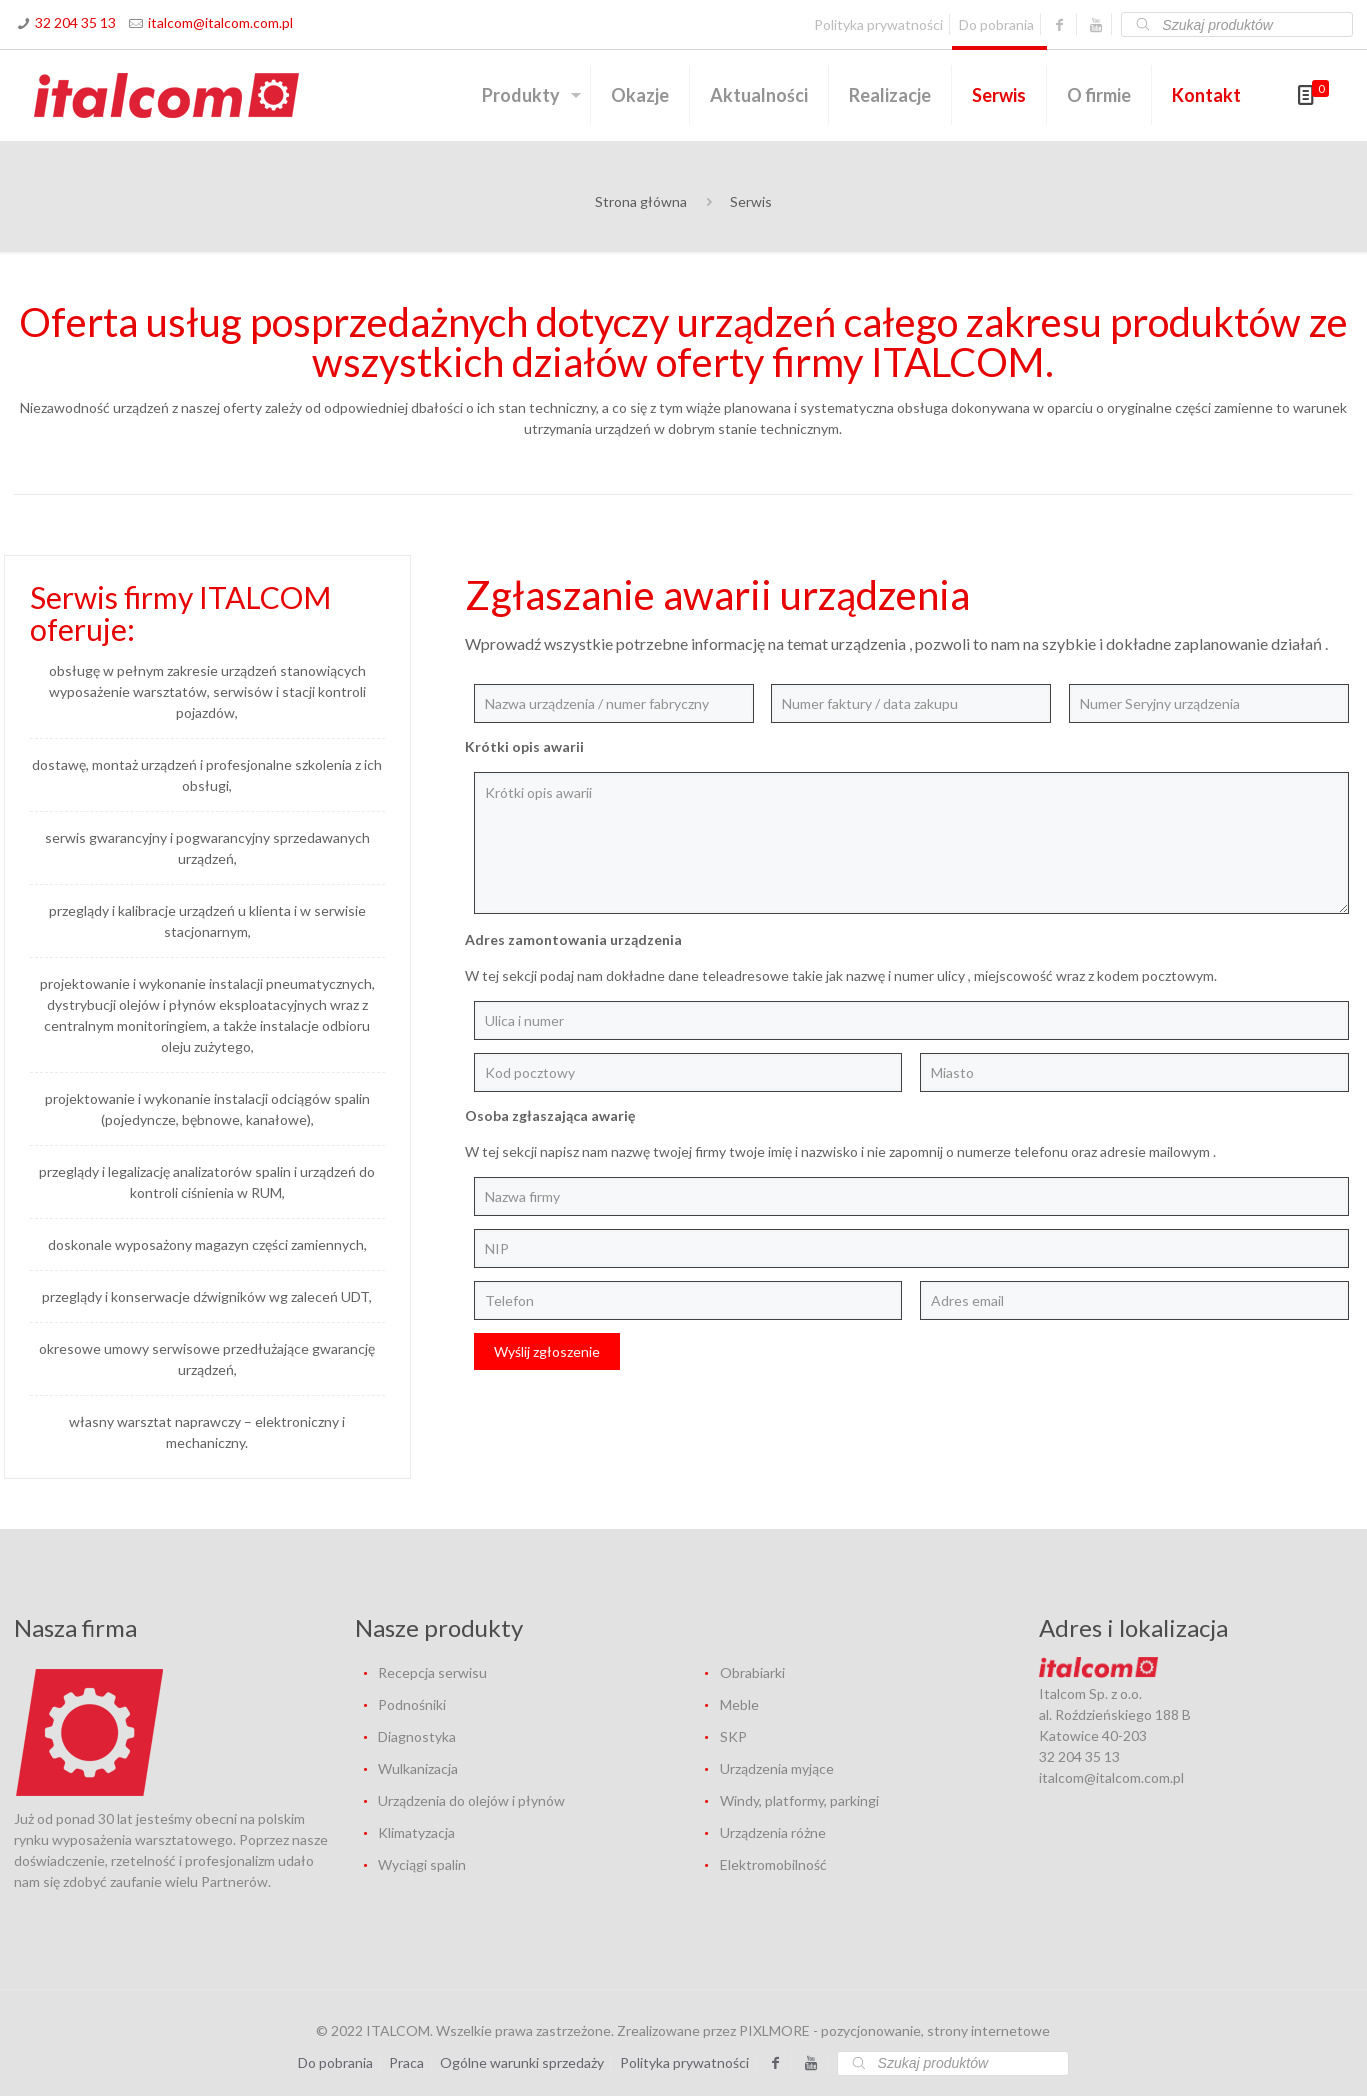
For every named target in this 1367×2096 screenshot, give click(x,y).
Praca (406, 2062)
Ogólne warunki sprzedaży (522, 2062)
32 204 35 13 (75, 22)
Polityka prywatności (878, 24)
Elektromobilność (773, 1864)
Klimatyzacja (416, 1832)
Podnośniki (412, 1704)
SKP (733, 1736)
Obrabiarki (752, 1672)
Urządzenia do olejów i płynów (471, 1800)
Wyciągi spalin (422, 1864)
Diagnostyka (417, 1736)
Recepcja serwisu (432, 1672)
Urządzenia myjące (777, 1768)
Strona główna (641, 201)
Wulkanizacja (418, 1768)
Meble (739, 1704)
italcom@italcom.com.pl (220, 22)
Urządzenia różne (773, 1832)
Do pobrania (996, 24)
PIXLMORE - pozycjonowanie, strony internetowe (894, 2030)
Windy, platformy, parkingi (799, 1800)
